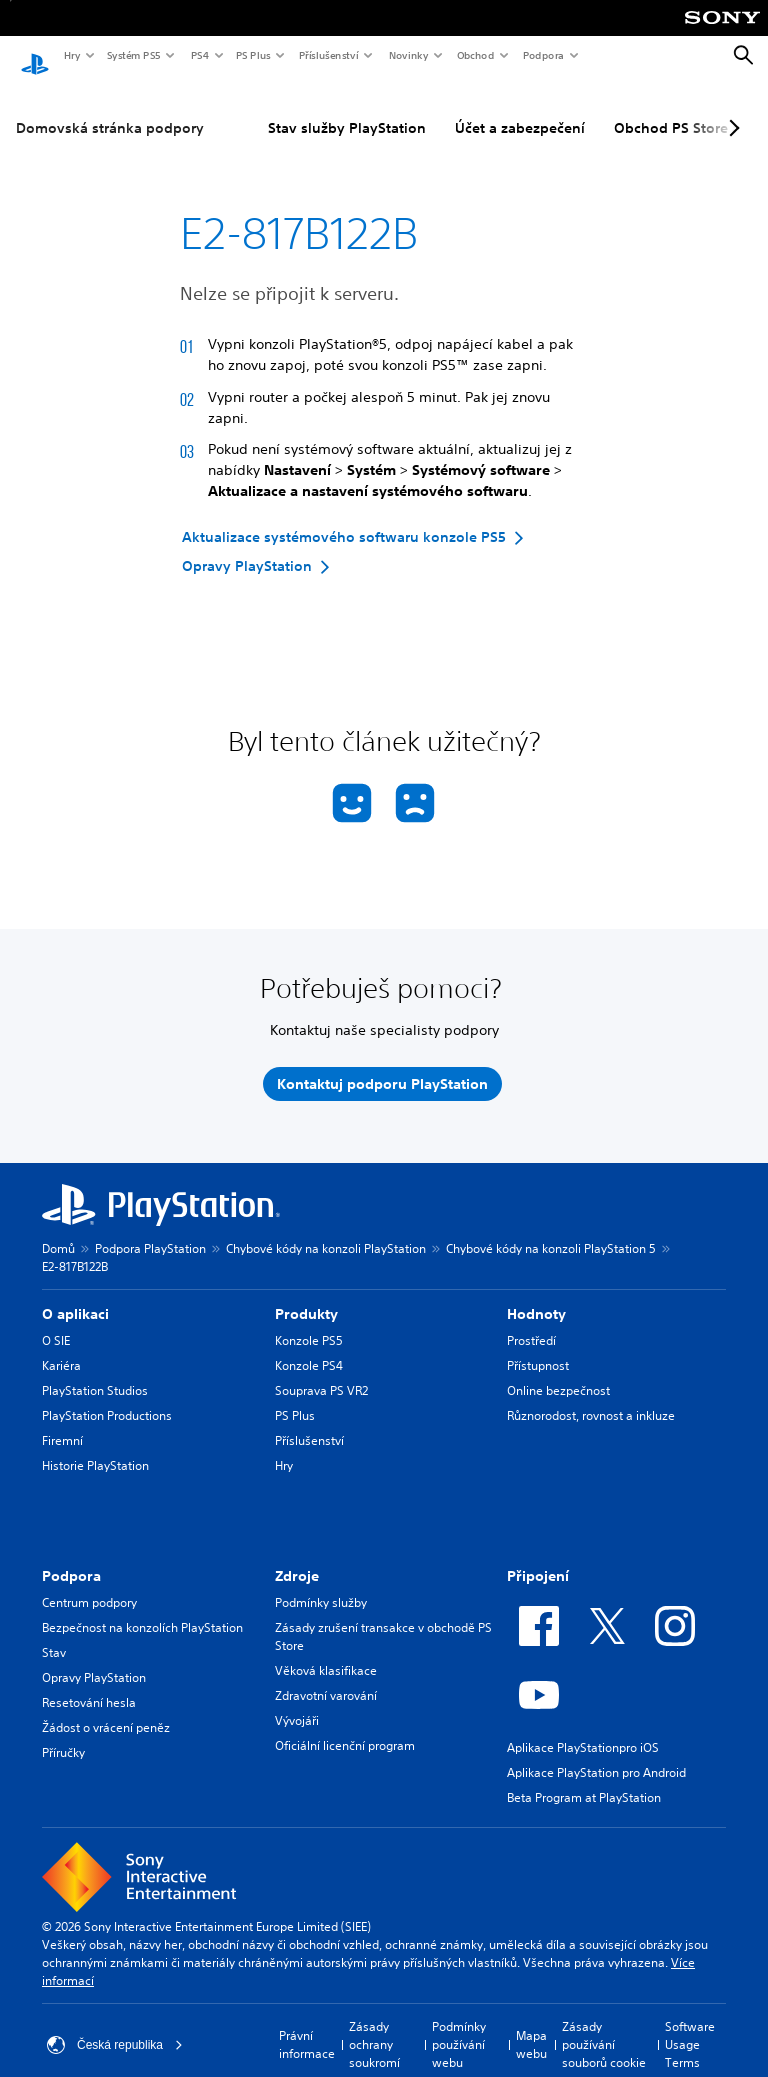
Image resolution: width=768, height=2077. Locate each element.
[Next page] (731, 109)
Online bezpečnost (558, 1371)
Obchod (475, 55)
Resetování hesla (89, 1683)
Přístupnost (538, 1346)
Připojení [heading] (538, 1557)
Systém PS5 (133, 55)
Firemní (62, 1421)
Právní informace (307, 2025)
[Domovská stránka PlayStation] (35, 56)
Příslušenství (328, 55)
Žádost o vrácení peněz (106, 1708)
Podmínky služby (321, 1583)
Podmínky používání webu (459, 2025)
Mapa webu (531, 2025)
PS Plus (252, 55)
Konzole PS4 (309, 1346)
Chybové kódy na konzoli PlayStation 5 (551, 1229)
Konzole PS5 (309, 1321)
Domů (58, 1229)
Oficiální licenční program (345, 1726)
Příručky (63, 1733)
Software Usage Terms (690, 2025)
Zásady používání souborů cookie (604, 2025)
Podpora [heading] (71, 1557)
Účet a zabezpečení (520, 109)
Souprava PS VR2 (321, 1371)
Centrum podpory (89, 1583)
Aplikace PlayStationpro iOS (583, 1728)
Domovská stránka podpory (110, 109)
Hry (71, 55)
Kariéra (61, 1346)
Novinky (408, 55)
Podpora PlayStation (150, 1229)
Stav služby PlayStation (347, 109)
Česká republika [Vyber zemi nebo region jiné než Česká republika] (115, 2026)
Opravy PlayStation (94, 1658)
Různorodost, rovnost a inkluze (591, 1396)
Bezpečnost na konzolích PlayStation (142, 1608)
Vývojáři (297, 1701)
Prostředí (531, 1321)
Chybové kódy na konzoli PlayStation (326, 1229)
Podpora (542, 55)
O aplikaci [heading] (75, 1295)
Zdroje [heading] (297, 1557)
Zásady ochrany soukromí (374, 2025)
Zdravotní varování (326, 1676)
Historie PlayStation (95, 1446)
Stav (54, 1633)
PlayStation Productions (107, 1396)
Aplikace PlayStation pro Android (596, 1753)
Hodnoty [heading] (536, 1295)
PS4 (199, 55)
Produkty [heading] (306, 1295)
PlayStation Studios (95, 1371)
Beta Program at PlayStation (584, 1778)
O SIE (56, 1321)
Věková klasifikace (326, 1651)
